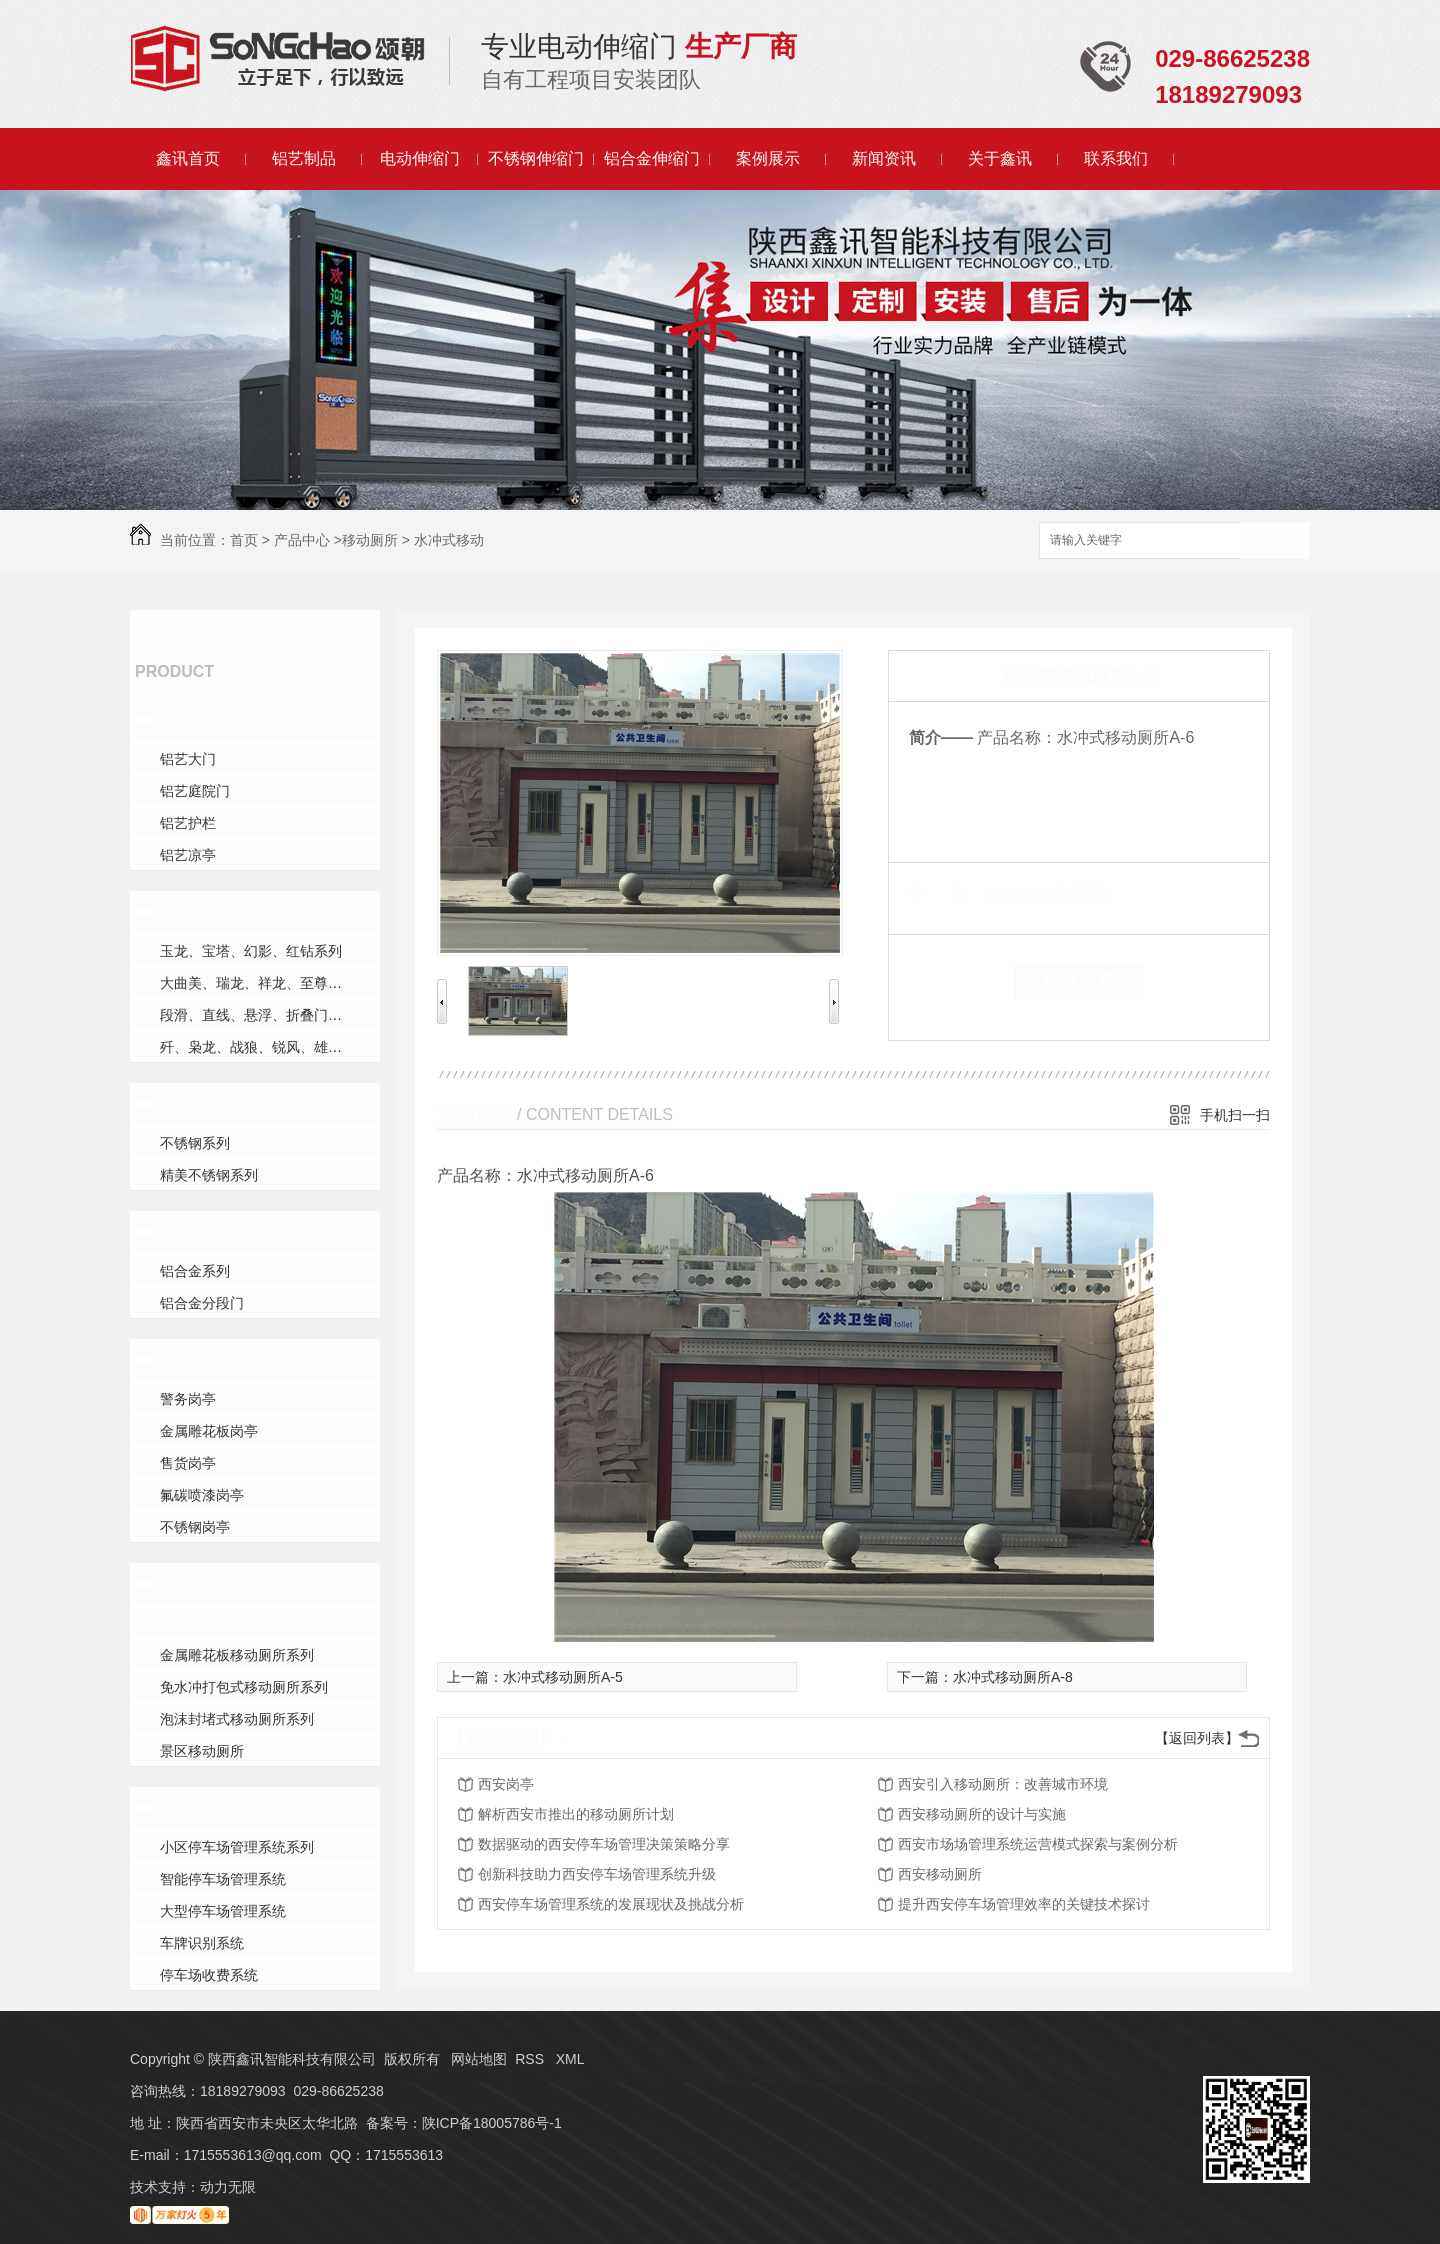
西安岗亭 (506, 1784)
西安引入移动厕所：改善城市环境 (1003, 1784)
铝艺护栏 (188, 823)
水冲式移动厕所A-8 (1013, 1677)
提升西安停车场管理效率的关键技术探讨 (1024, 1904)
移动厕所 (370, 540)
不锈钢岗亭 (195, 1527)
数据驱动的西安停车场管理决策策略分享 (604, 1844)
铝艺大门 (188, 759)
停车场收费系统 (209, 1975)
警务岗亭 (188, 1399)
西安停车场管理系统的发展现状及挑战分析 (611, 1904)
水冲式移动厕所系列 (223, 1623)
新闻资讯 (884, 158)
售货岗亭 (188, 1463)
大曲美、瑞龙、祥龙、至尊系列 (258, 983)
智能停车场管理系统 (223, 1879)
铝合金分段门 (202, 1303)
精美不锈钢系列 (209, 1175)
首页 (244, 540)
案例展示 (768, 158)
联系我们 (1116, 158)
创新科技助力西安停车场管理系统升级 (597, 1874)
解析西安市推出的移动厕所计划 (576, 1814)
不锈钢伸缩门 (536, 158)
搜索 (1275, 541)
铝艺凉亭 (188, 855)
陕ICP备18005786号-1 (492, 2123)
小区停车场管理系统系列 (237, 1847)
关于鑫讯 (1000, 158)
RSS (531, 2059)
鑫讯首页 (188, 158)
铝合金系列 (195, 1271)
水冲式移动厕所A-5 (563, 1677)
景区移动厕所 (202, 1751)
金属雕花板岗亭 (209, 1431)
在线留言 (1079, 982)
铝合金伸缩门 (652, 158)
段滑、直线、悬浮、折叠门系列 (258, 1015)
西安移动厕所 (940, 1874)
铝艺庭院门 (195, 791)
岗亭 (178, 1361)
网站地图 (479, 2059)
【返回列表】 (1197, 1738)
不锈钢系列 (195, 1143)
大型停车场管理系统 (223, 1911)
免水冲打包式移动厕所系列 (244, 1687)
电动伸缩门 (420, 158)
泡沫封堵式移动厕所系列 (237, 1719)
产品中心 (302, 540)
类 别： (943, 893)
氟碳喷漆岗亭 (202, 1495)
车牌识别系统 (202, 1943)
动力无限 (228, 2187)
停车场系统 (205, 1809)
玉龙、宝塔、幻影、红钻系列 (251, 951)
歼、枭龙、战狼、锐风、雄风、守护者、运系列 (270, 1047)
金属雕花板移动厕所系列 (237, 1655)
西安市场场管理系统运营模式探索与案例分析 (1038, 1844)
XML (570, 2059)
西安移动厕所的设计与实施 (982, 1814)
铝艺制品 (304, 158)
